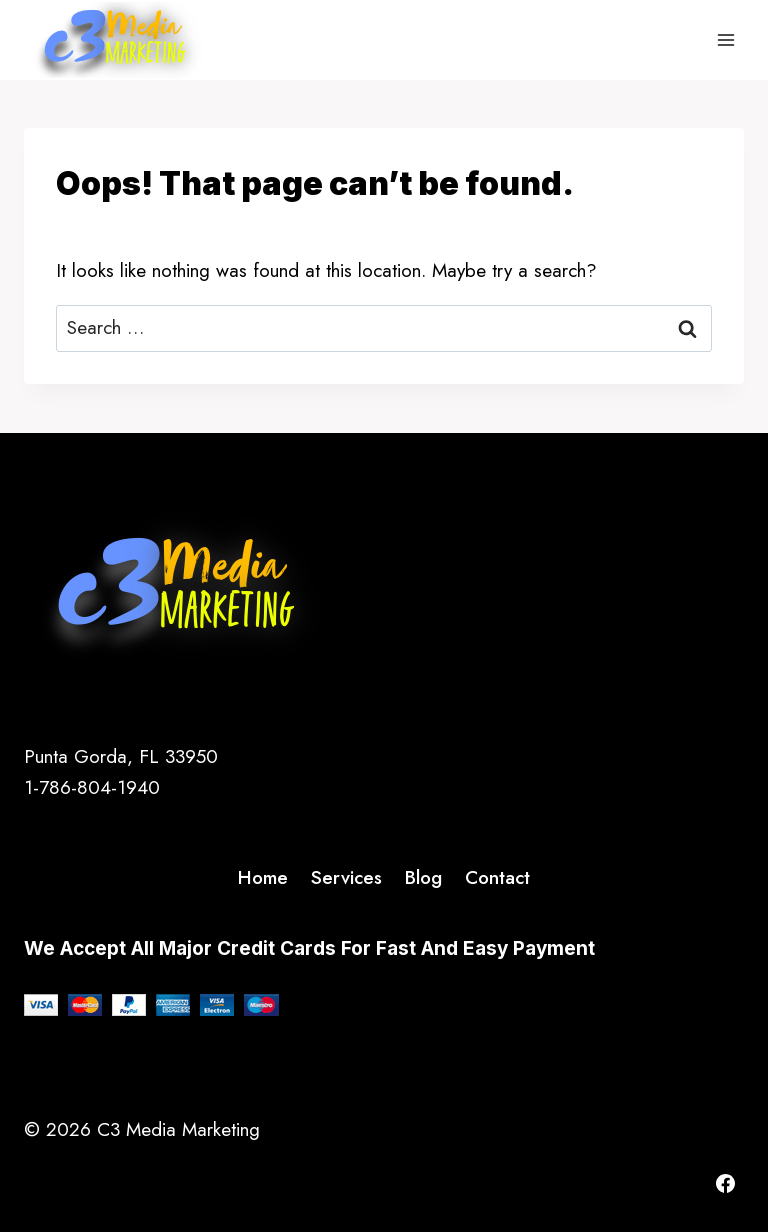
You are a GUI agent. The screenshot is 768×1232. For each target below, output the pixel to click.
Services (346, 877)
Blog (423, 877)
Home (263, 877)
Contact (497, 877)
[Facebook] (725, 1183)
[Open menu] (725, 39)
